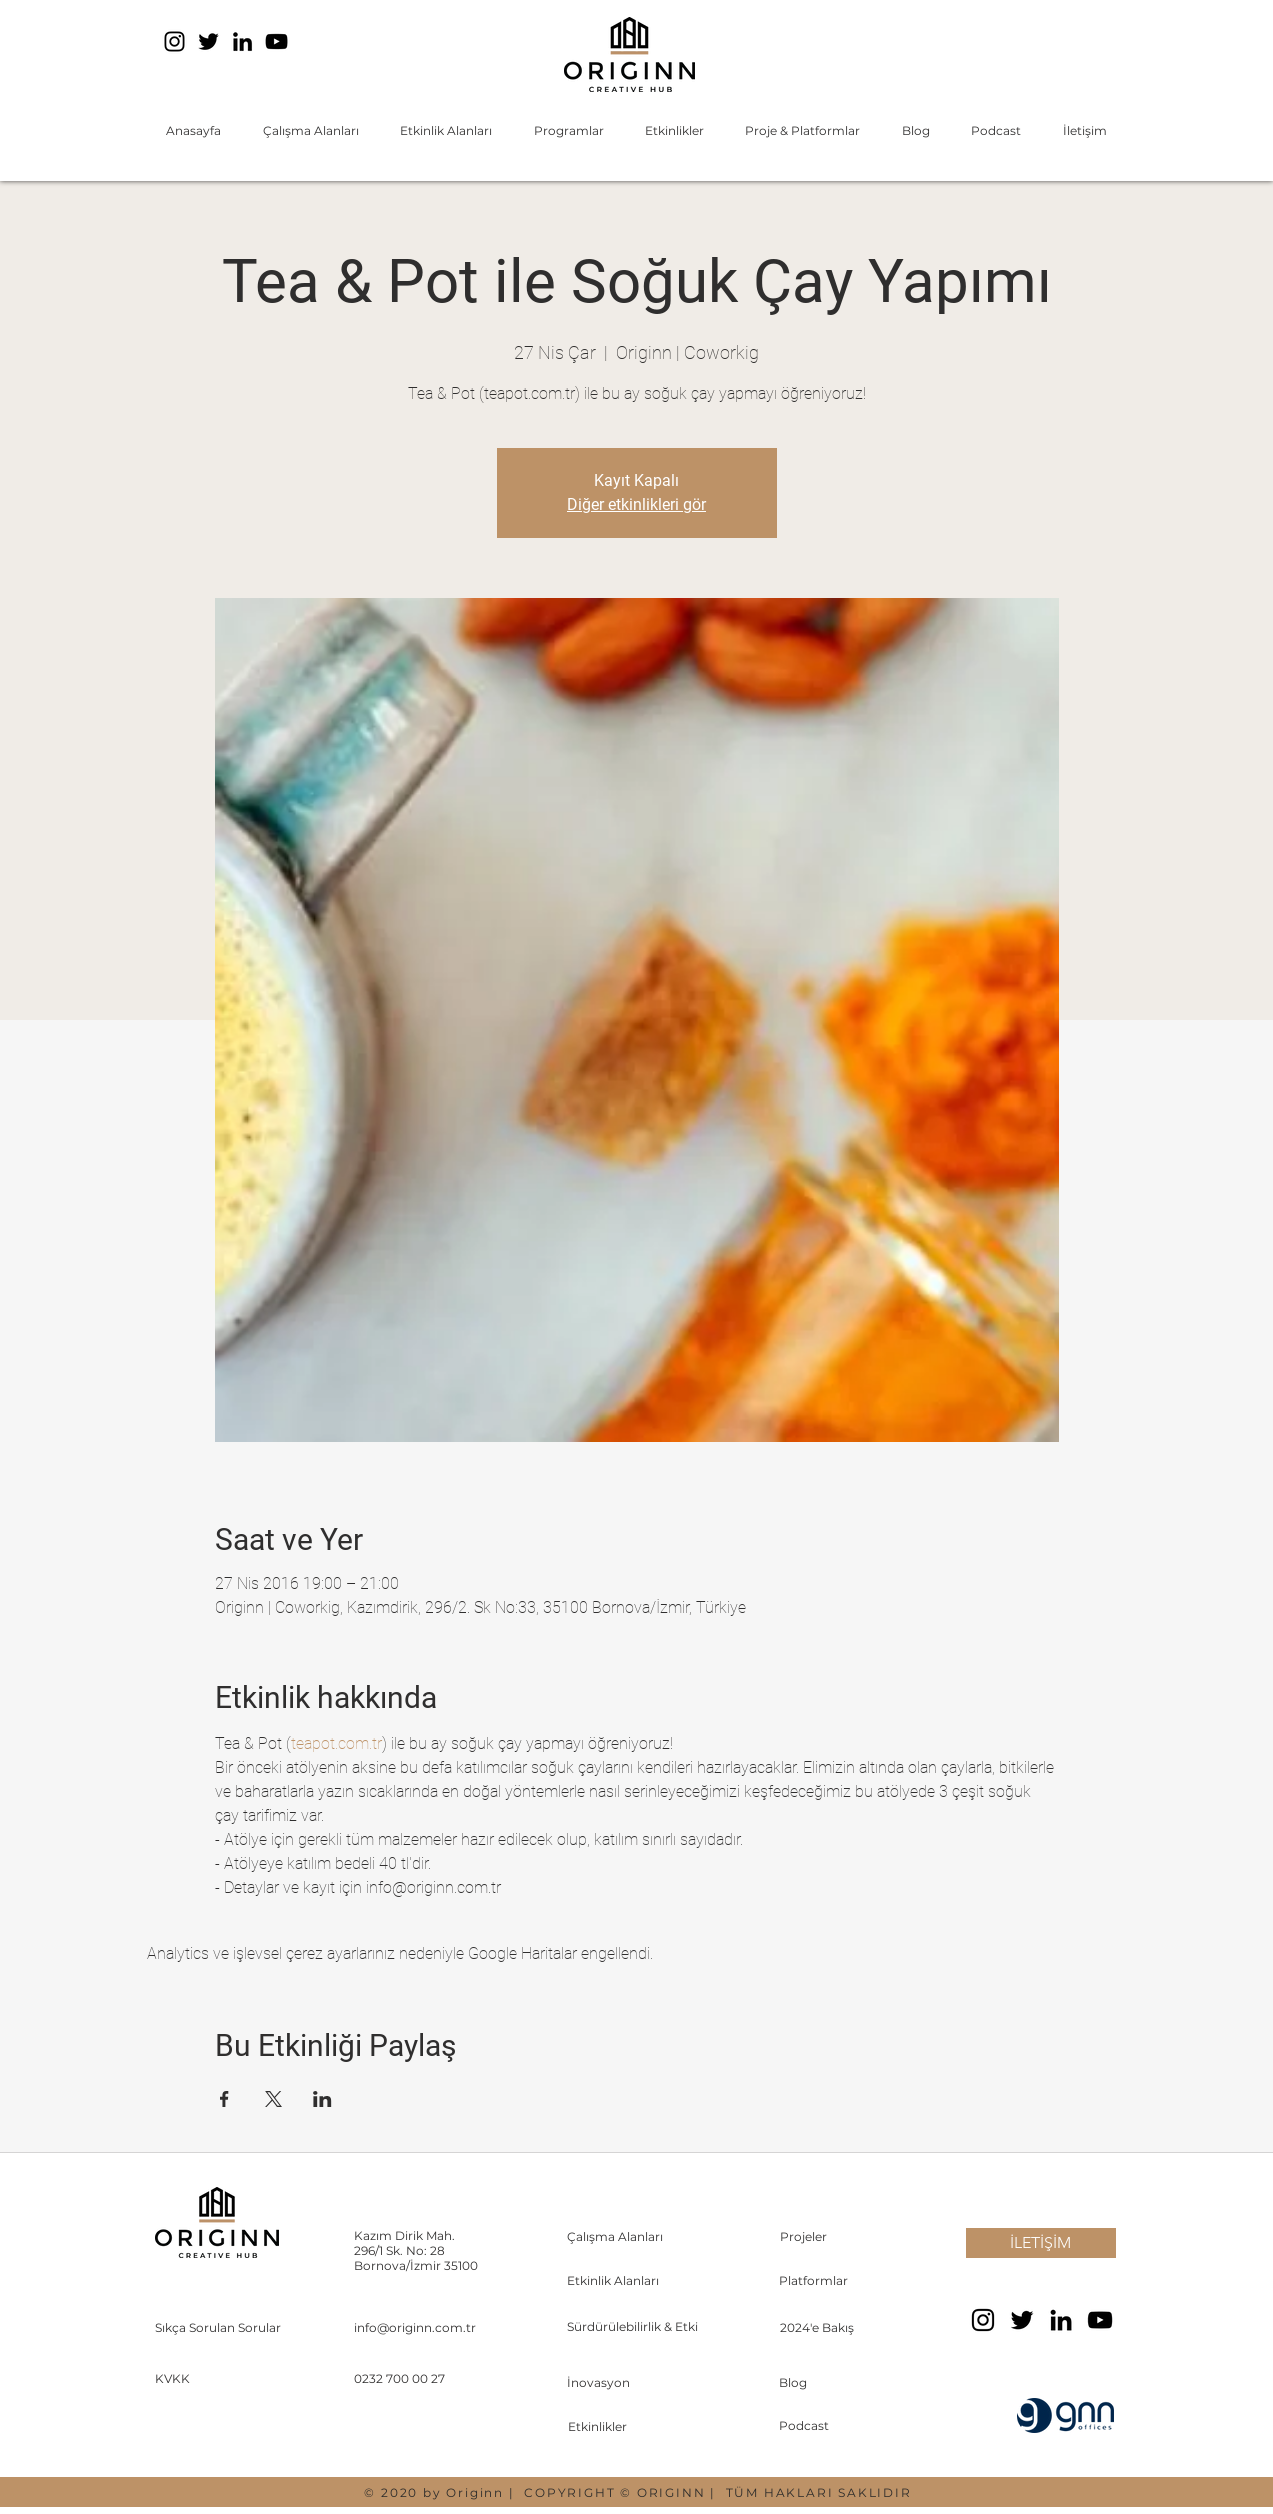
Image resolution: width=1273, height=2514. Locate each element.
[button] (310, 131)
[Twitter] (208, 41)
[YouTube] (276, 41)
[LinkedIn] (242, 41)
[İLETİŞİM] (1041, 2243)
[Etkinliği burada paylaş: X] (273, 2099)
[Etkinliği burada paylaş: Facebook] (224, 2099)
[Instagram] (174, 41)
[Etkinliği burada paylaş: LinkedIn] (322, 2099)
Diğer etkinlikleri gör (636, 504)
